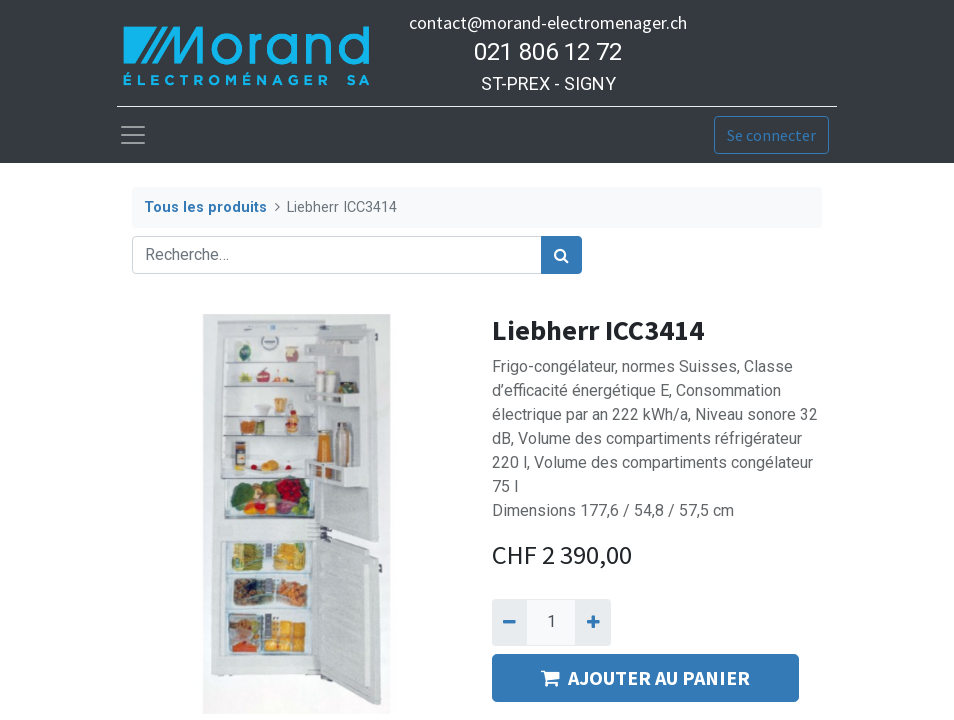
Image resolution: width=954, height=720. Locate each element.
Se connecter (771, 135)
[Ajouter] (592, 622)
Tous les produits (205, 207)
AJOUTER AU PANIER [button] (645, 677)
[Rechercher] (561, 255)
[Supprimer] (509, 622)
